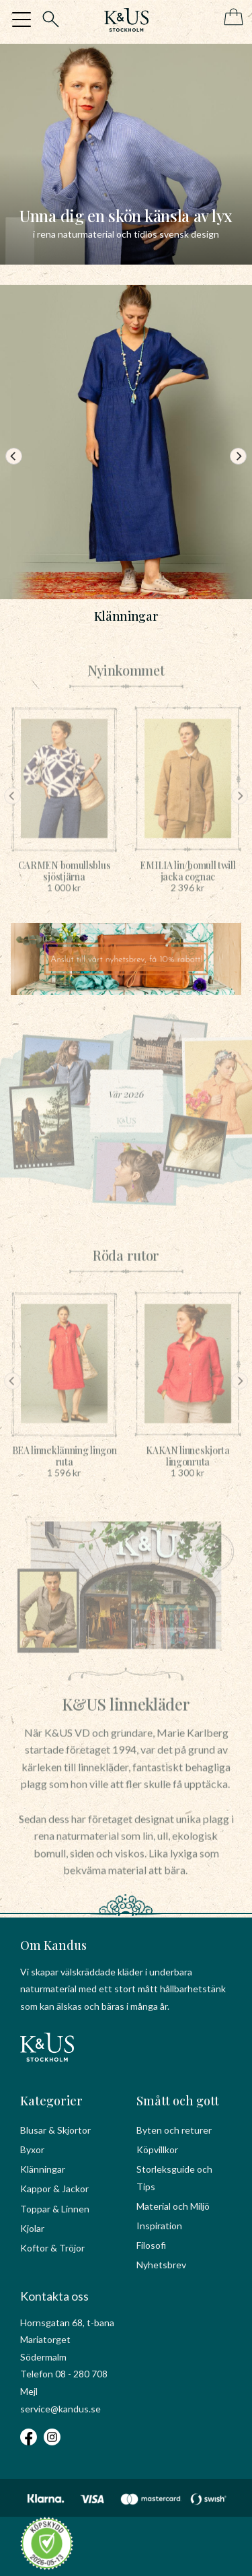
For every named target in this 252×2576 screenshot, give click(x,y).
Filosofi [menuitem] (151, 2245)
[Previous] (14, 456)
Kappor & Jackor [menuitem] (54, 2188)
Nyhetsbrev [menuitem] (161, 2264)
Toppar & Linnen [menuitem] (54, 2208)
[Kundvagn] (231, 18)
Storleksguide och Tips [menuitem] (174, 2177)
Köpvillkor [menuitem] (157, 2149)
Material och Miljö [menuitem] (173, 2206)
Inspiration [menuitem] (159, 2225)
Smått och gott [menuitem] (177, 2101)
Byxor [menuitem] (32, 2149)
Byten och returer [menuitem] (174, 2130)
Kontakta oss (54, 2296)
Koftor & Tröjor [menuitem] (52, 2247)
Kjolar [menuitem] (32, 2228)
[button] (21, 19)
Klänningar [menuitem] (42, 2169)
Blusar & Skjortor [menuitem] (55, 2130)
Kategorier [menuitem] (51, 2101)
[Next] (238, 456)
